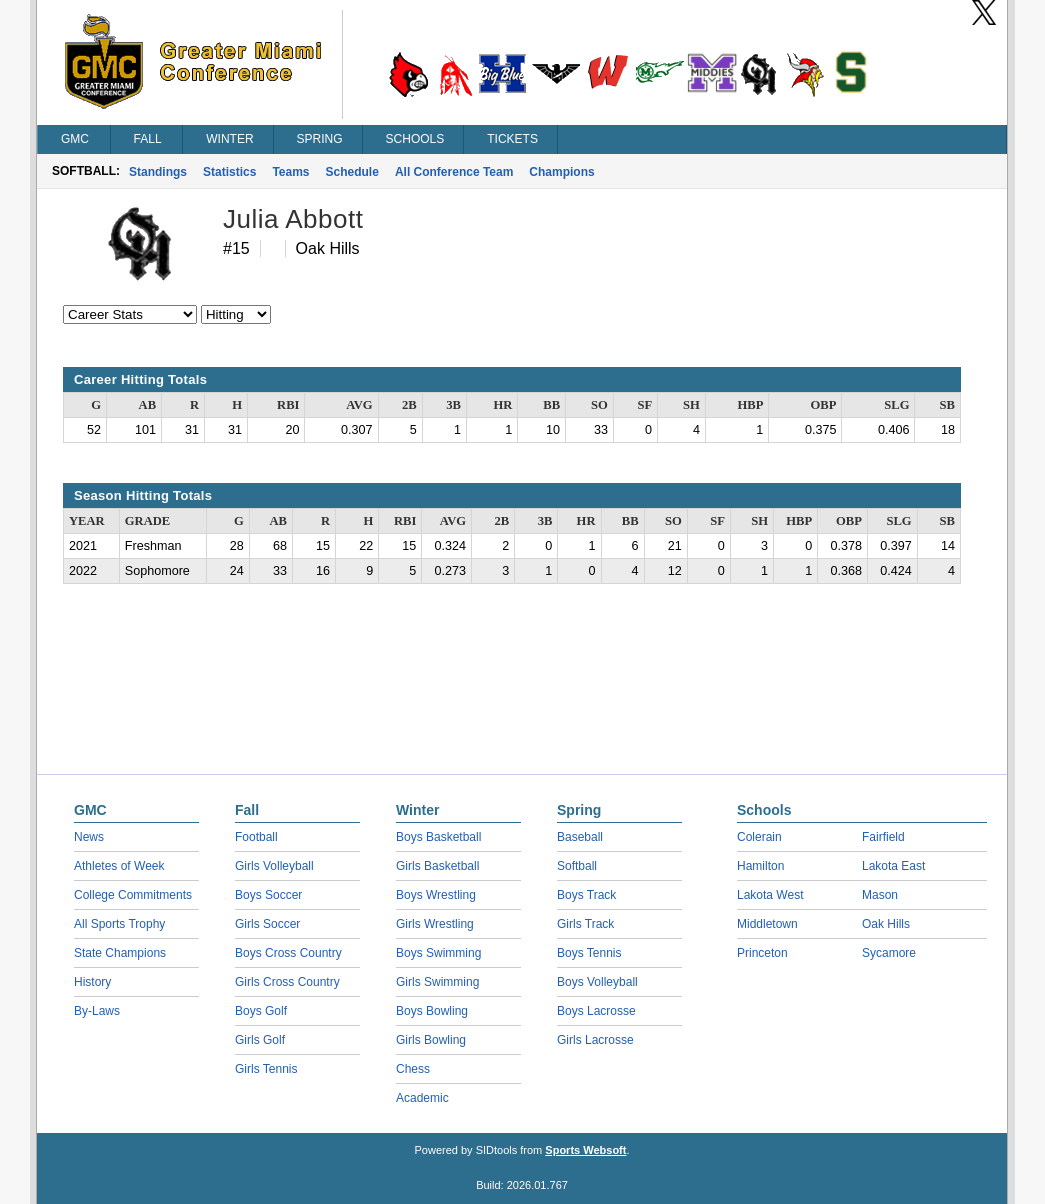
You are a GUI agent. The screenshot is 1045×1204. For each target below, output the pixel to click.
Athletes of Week (119, 866)
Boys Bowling (432, 1011)
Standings (158, 172)
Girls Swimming (437, 982)
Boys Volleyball (597, 982)
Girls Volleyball (274, 866)
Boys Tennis (589, 953)
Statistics (229, 172)
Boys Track (586, 895)
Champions (561, 172)
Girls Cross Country (287, 982)
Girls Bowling (431, 1040)
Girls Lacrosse (595, 1040)
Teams (290, 172)
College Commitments (133, 895)
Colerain (759, 837)
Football (256, 837)
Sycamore (889, 953)
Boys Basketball (438, 837)
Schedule (352, 172)
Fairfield (883, 837)
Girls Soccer (267, 924)
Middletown (767, 924)
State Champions (120, 953)
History (92, 982)
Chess (413, 1069)
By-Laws (97, 1011)
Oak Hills (886, 924)
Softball (577, 866)
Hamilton (760, 866)
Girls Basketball (437, 866)
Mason (880, 895)
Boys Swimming (438, 953)
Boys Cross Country (288, 953)
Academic (422, 1098)
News (89, 837)
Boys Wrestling (436, 895)
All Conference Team (454, 172)
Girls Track (585, 924)
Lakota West (770, 895)
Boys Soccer (268, 895)
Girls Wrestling (435, 924)
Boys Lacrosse (596, 1011)
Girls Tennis (266, 1069)
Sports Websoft (585, 1150)
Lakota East (893, 866)
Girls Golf (260, 1040)
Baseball (580, 837)
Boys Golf (261, 1011)
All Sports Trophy (119, 924)
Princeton (762, 953)
